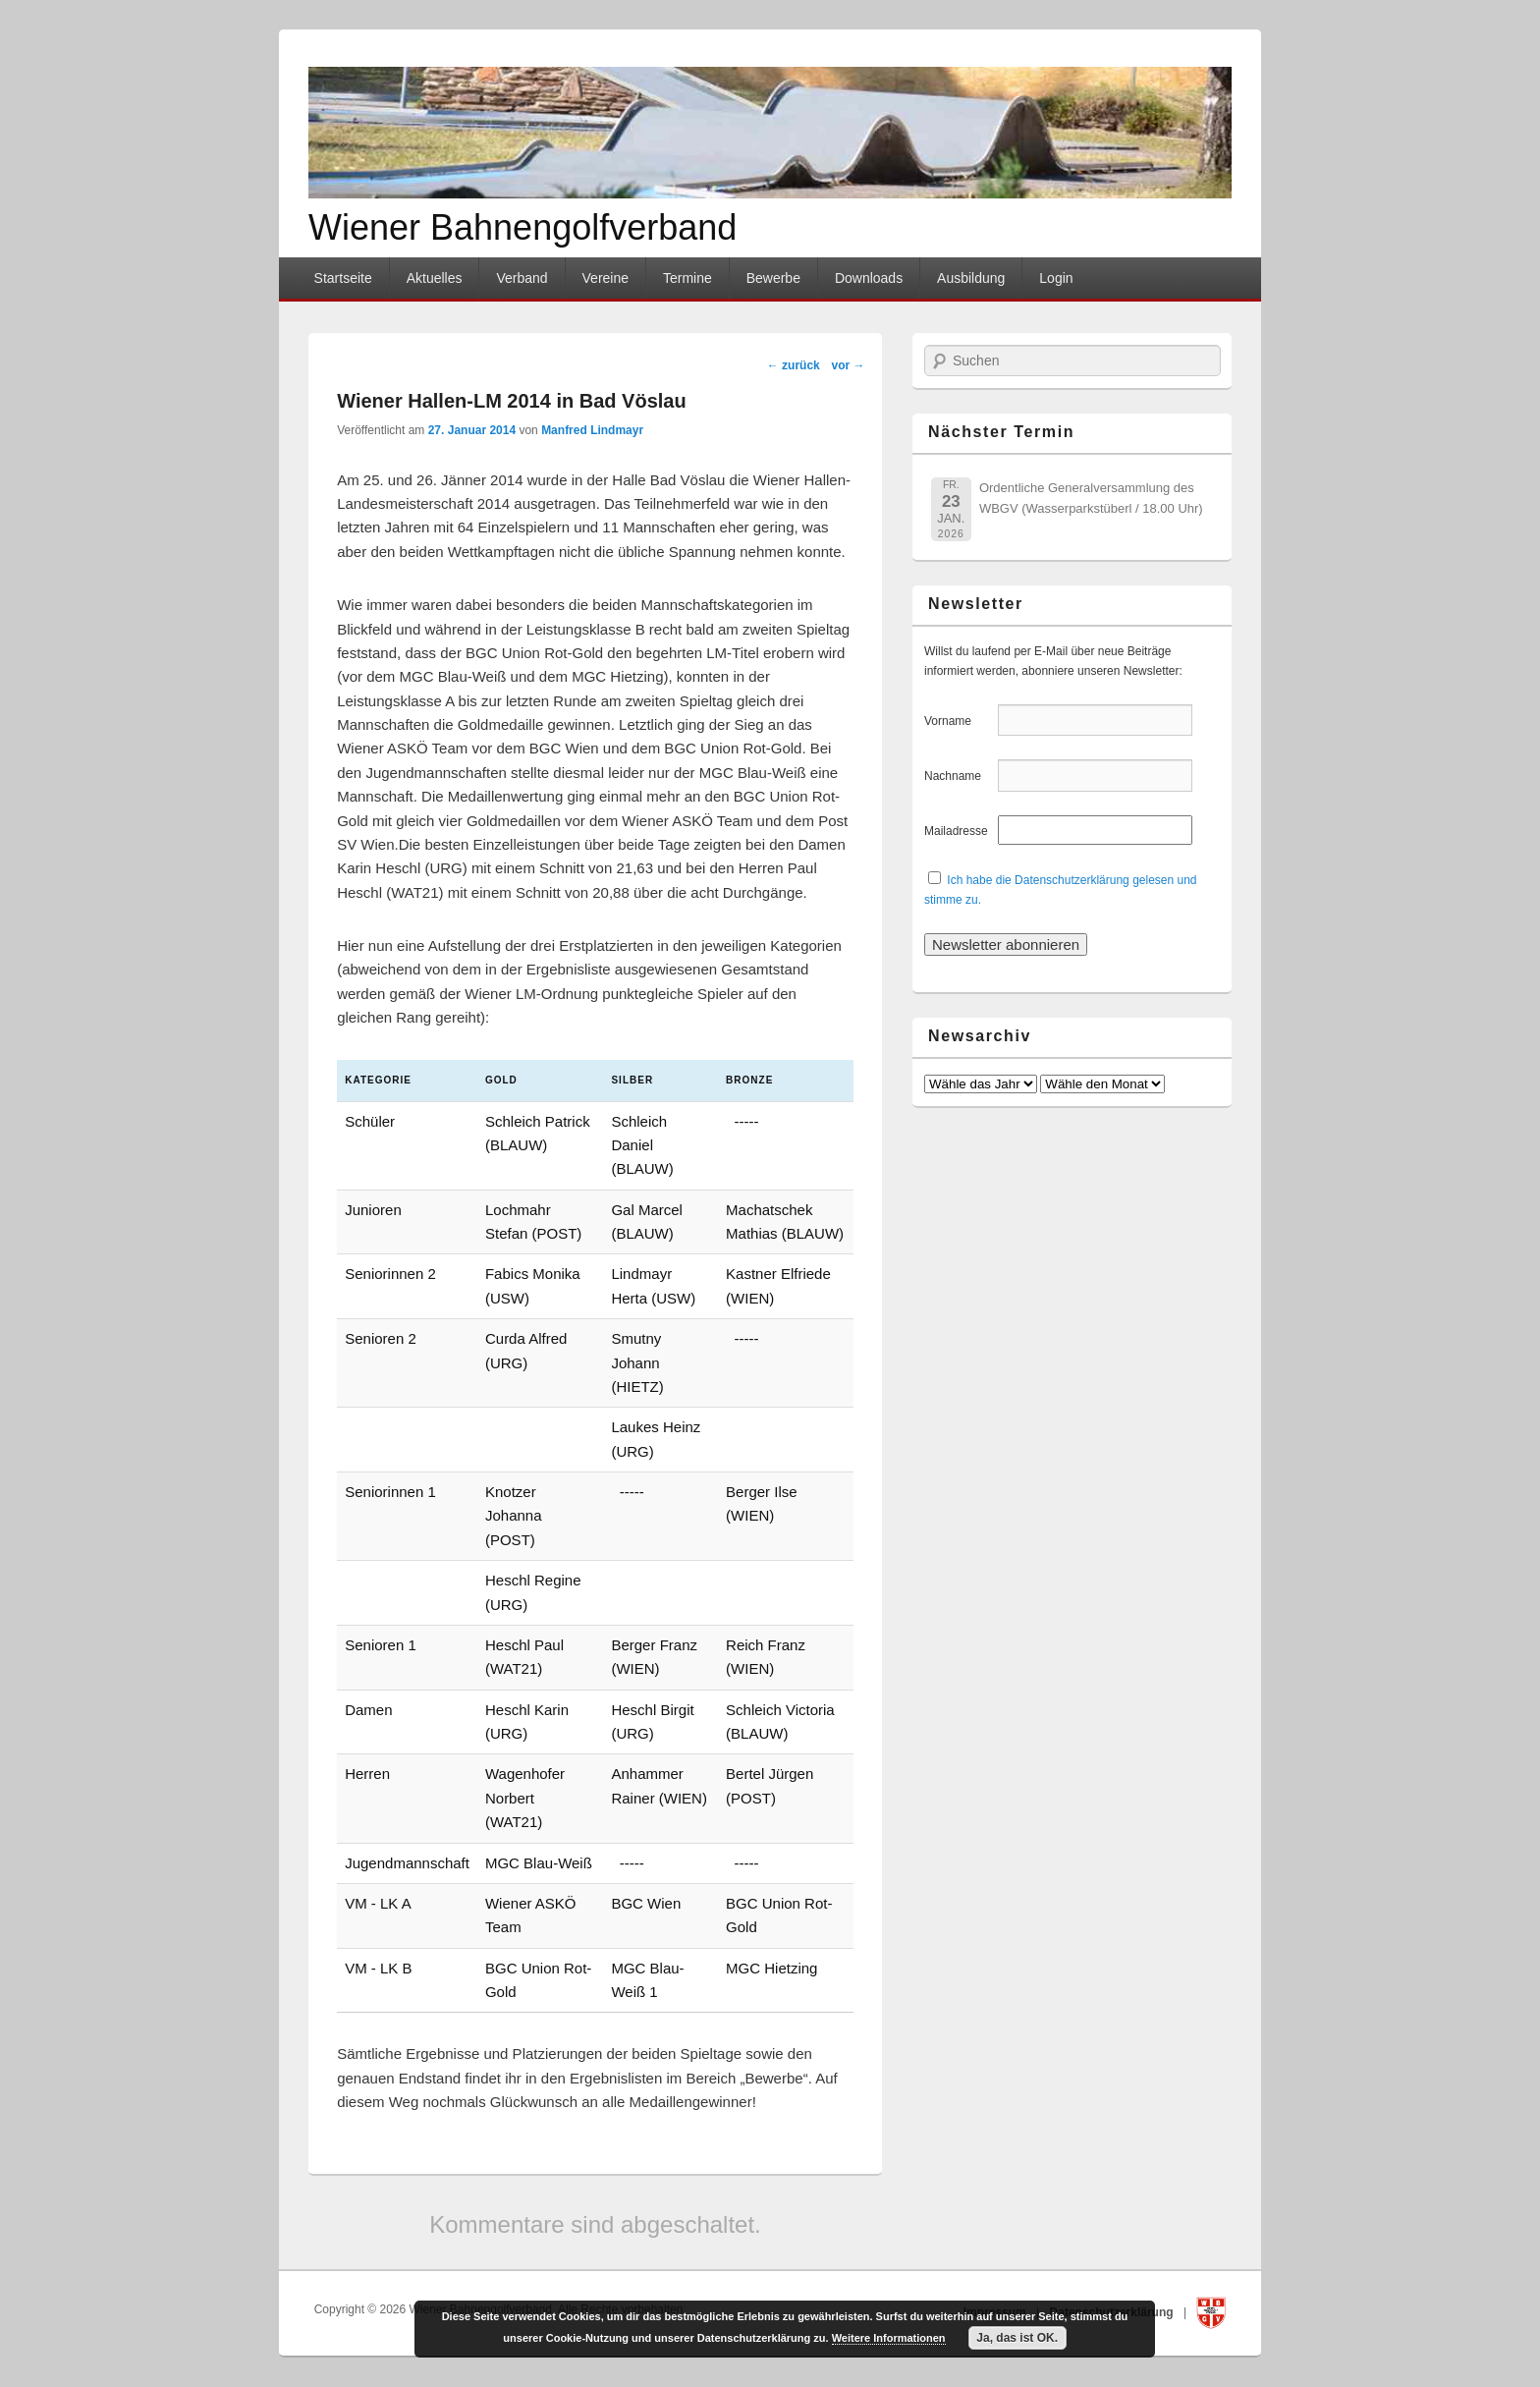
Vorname (959, 721)
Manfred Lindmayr (592, 430)
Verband (521, 278)
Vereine (605, 278)
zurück (793, 365)
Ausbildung (971, 278)
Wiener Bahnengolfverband (522, 227)
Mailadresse (959, 831)
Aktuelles (435, 278)
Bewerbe (773, 278)
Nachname (959, 776)
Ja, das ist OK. (1017, 2338)
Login (1055, 278)
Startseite (343, 278)
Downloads (869, 278)
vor (847, 365)
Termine (687, 278)
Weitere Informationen (889, 2338)
